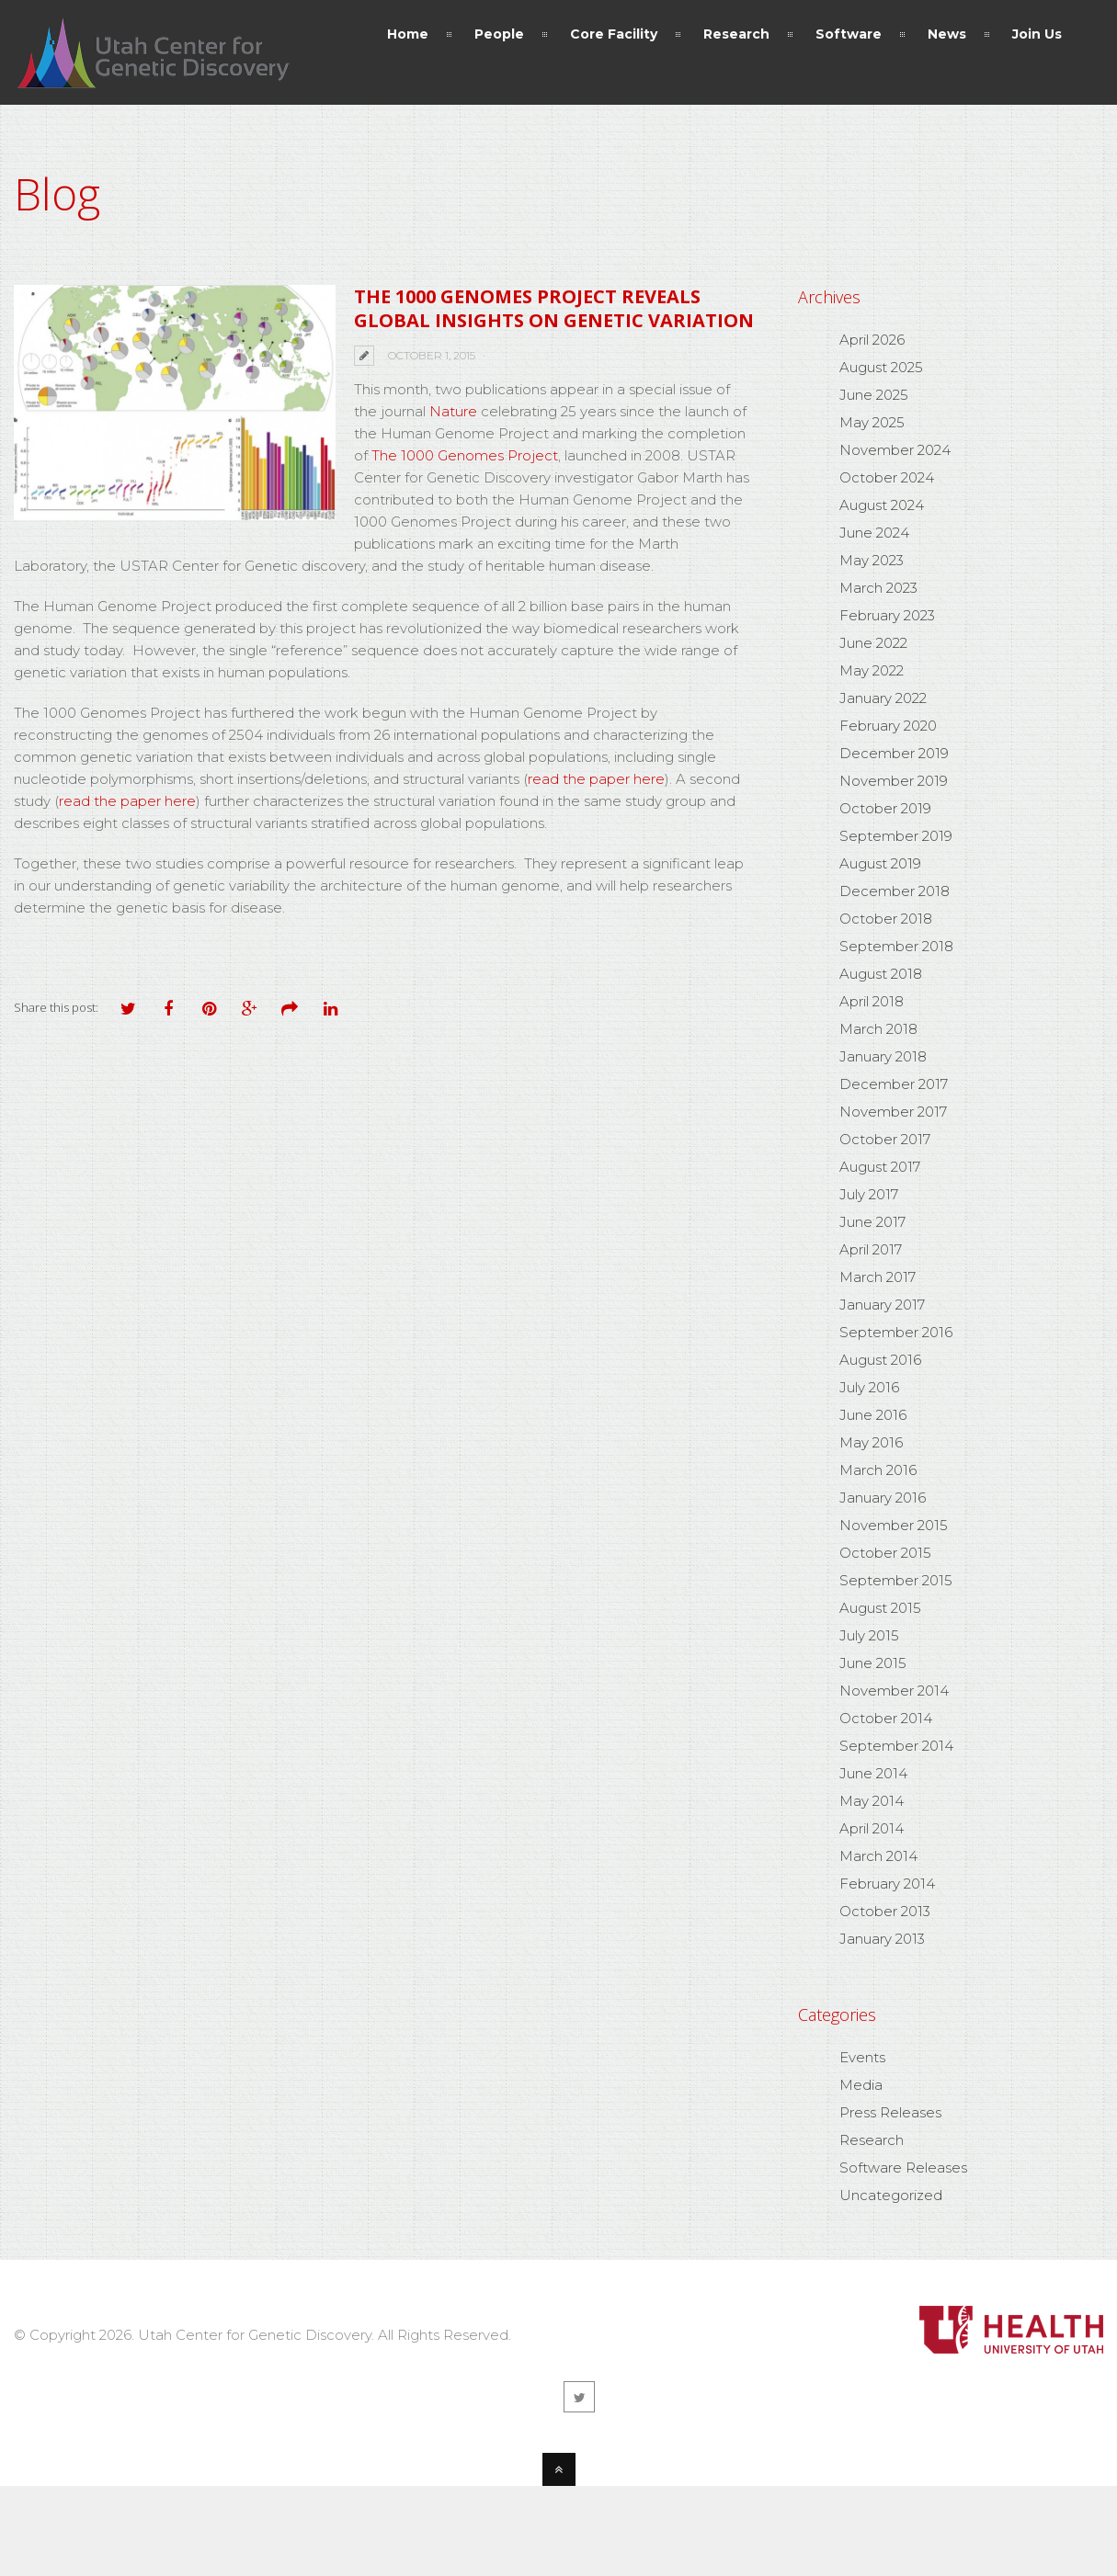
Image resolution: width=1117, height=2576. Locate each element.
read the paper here (596, 779)
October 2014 (885, 1718)
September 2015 (895, 1580)
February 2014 (887, 1883)
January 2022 (883, 698)
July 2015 (869, 1635)
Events (862, 2057)
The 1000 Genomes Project (464, 455)
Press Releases (890, 2112)
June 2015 (872, 1663)
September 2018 (896, 946)
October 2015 (885, 1552)
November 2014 (894, 1690)
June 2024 (874, 532)
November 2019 (893, 780)
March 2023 (878, 587)
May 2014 (871, 1801)
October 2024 (886, 477)
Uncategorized (890, 2195)
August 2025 (881, 367)
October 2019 (885, 808)
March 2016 (878, 1470)
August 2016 (880, 1359)
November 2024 (895, 450)
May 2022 (871, 670)
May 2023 (871, 560)
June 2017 (872, 1222)
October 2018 (885, 918)
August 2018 (880, 973)
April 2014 (871, 1828)
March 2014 (878, 1856)
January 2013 (882, 1938)
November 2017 (893, 1111)
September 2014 (896, 1745)
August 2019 (880, 863)
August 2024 (881, 505)
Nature (455, 411)
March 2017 (877, 1277)
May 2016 (871, 1442)
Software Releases (903, 2167)
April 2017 (870, 1249)
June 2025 (873, 394)
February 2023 (887, 615)
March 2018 (878, 1029)
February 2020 (888, 725)
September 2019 (895, 836)
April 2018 (871, 1001)
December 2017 (893, 1084)
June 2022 (873, 643)
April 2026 (872, 339)
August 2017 (879, 1166)
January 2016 (882, 1497)
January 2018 (883, 1056)
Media (861, 2085)
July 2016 (869, 1387)
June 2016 (872, 1415)
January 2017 (882, 1304)
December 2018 (894, 891)
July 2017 (868, 1194)
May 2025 (872, 422)
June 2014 (873, 1773)
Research (871, 2140)
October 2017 (884, 1139)
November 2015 (893, 1525)
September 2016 (895, 1332)
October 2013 (884, 1911)
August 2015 (880, 1608)
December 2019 (894, 753)
